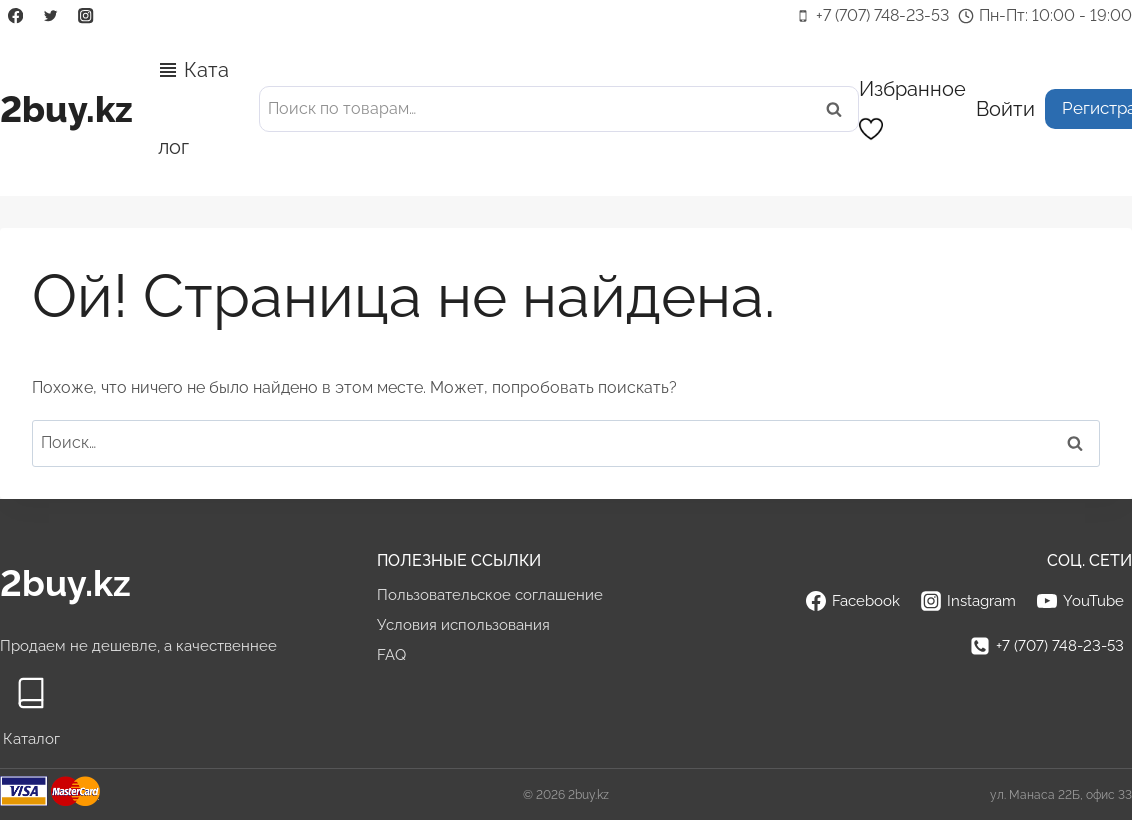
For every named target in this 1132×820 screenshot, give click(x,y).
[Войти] (1005, 108)
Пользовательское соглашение (490, 595)
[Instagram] (86, 16)
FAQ (391, 655)
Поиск (840, 109)
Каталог (193, 108)
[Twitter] (50, 16)
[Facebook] (15, 16)
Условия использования (463, 625)
